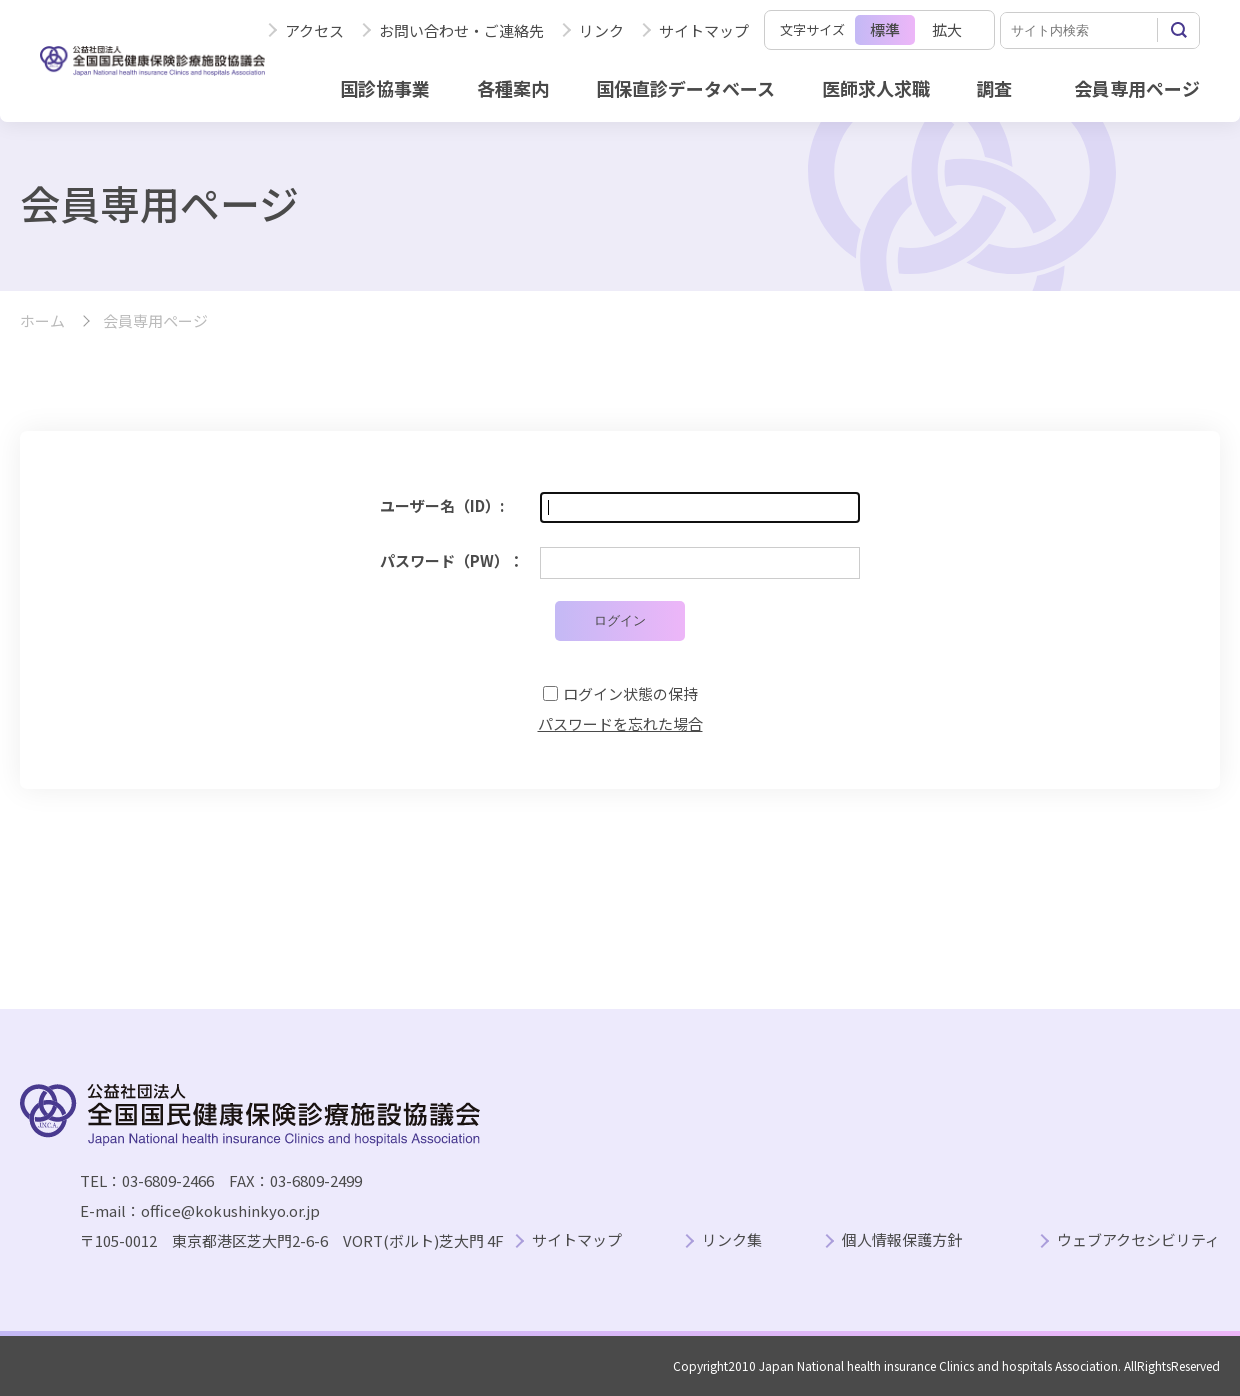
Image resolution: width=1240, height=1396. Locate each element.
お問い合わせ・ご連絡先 (461, 30)
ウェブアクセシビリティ (1138, 1240)
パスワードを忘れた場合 (620, 723)
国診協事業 (385, 88)
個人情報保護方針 (902, 1240)
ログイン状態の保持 (630, 693)
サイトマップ (704, 30)
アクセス (314, 30)
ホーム (42, 321)
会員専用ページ (1137, 88)
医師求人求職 (876, 88)
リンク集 (732, 1240)
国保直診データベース (685, 88)
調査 (994, 88)
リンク (601, 30)
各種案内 (513, 88)
